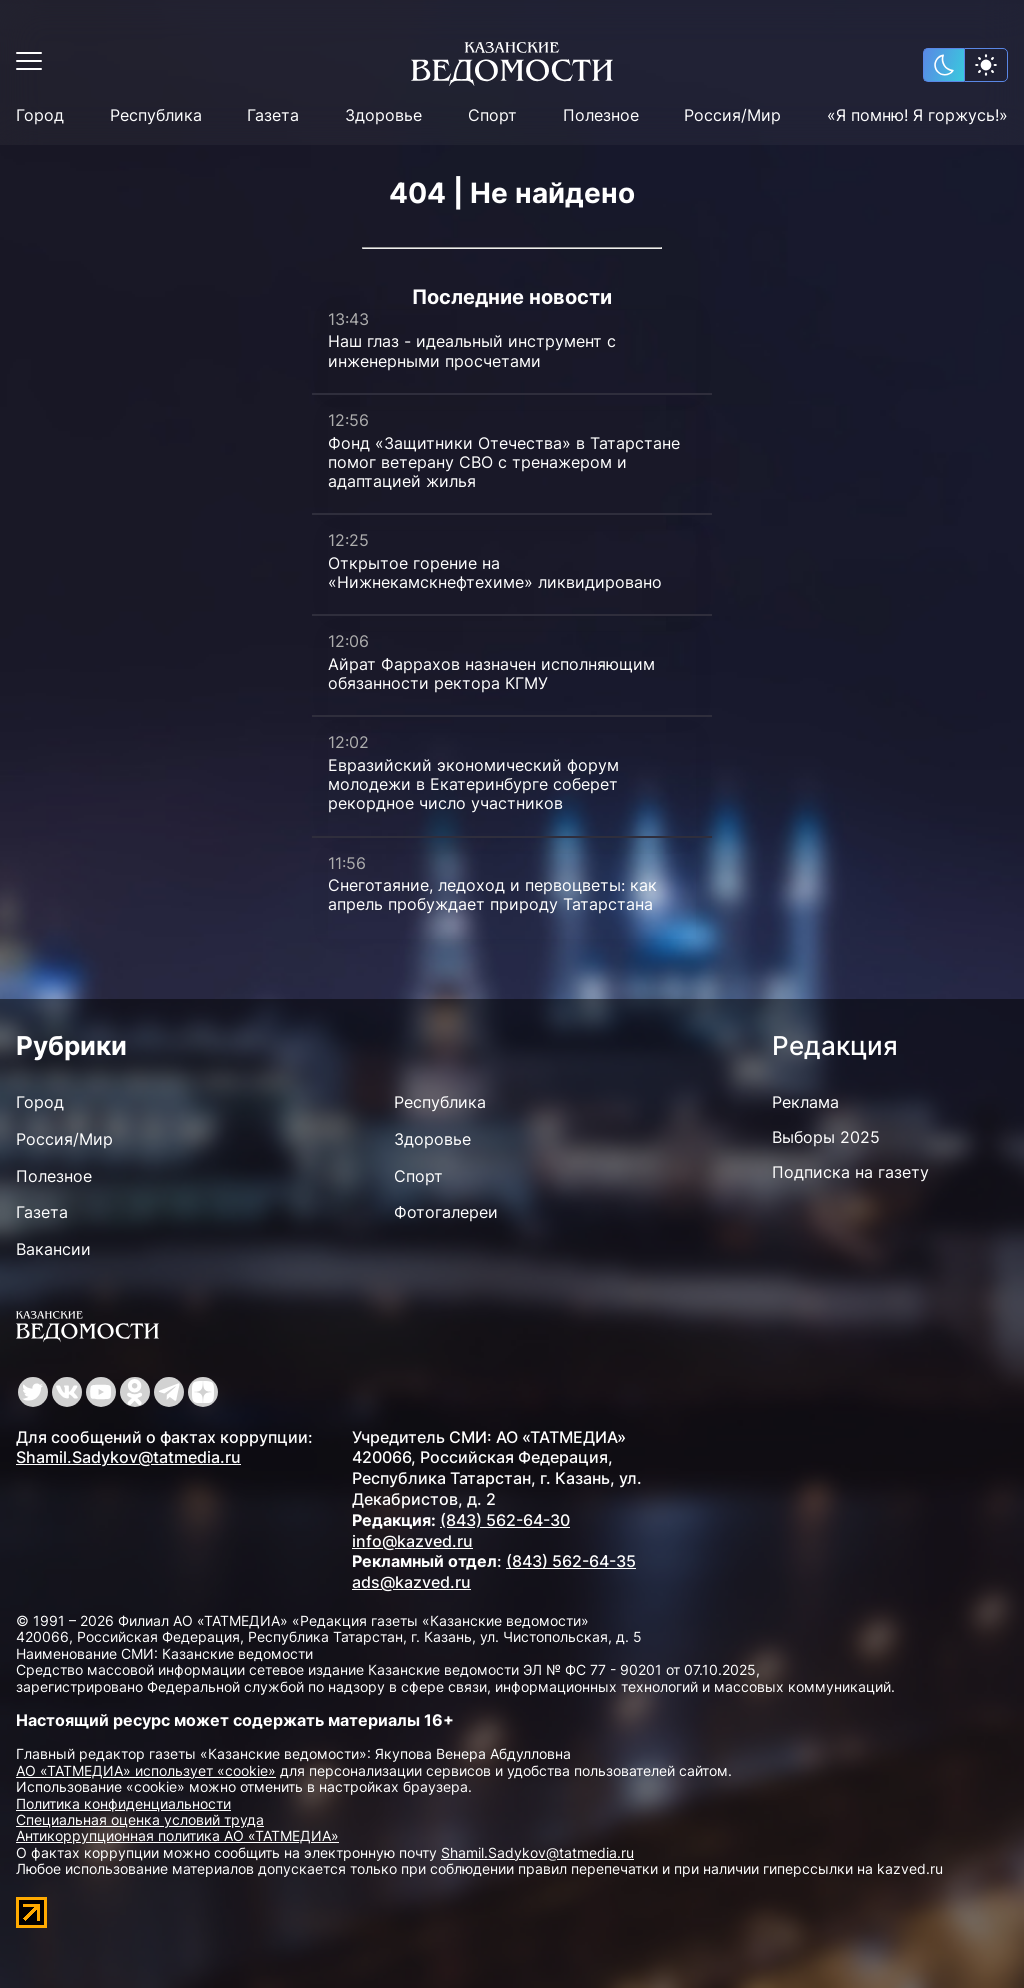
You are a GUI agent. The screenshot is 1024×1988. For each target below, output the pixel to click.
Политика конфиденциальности (123, 1803)
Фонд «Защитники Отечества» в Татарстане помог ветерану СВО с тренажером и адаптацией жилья (504, 462)
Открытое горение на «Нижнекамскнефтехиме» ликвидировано (495, 572)
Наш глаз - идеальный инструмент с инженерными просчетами (472, 350)
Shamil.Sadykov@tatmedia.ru (128, 1457)
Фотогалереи (446, 1212)
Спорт (492, 115)
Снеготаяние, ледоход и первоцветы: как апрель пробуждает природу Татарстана (492, 894)
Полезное (601, 115)
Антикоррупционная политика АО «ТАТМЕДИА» (177, 1835)
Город (40, 115)
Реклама (805, 1102)
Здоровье (383, 115)
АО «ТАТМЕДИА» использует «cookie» (146, 1770)
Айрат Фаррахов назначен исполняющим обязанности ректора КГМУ (491, 673)
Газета (273, 115)
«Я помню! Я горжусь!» (917, 115)
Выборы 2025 (826, 1137)
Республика (156, 115)
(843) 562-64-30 (505, 1520)
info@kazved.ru (412, 1541)
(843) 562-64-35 (571, 1561)
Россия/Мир (732, 115)
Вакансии (53, 1249)
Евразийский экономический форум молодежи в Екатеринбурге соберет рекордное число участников (473, 784)
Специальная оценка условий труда (140, 1819)
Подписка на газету (850, 1172)
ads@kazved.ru (411, 1582)
